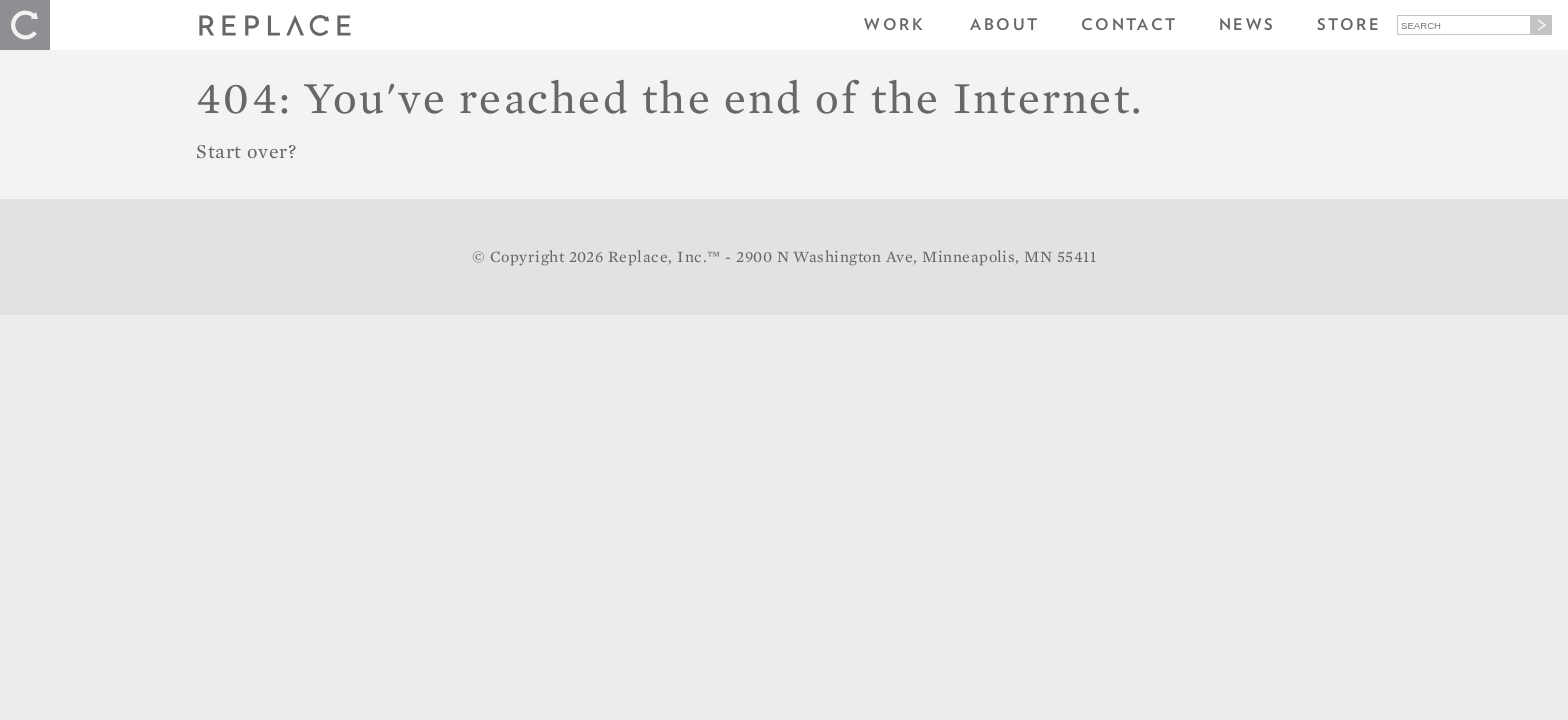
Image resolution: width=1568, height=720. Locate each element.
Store (1349, 24)
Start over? (246, 151)
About (1004, 24)
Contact (1129, 24)
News (1247, 24)
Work (894, 24)
